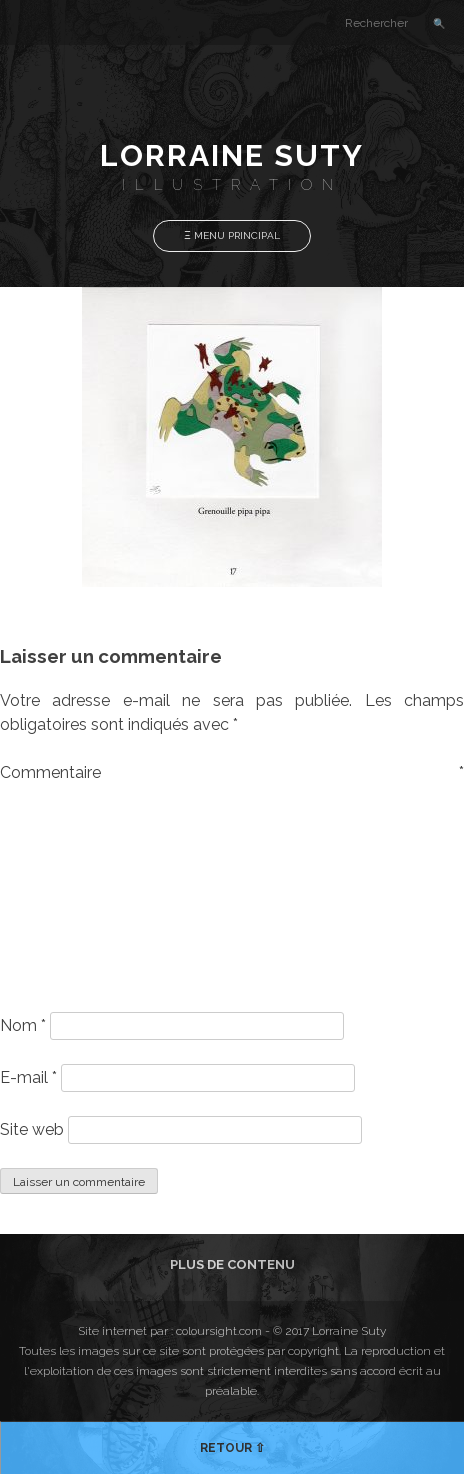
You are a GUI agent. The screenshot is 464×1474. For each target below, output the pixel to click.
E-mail (28, 1077)
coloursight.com (219, 1331)
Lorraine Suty (232, 155)
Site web (32, 1129)
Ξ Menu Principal (232, 235)
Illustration (232, 185)
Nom (23, 1025)
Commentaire (232, 772)
